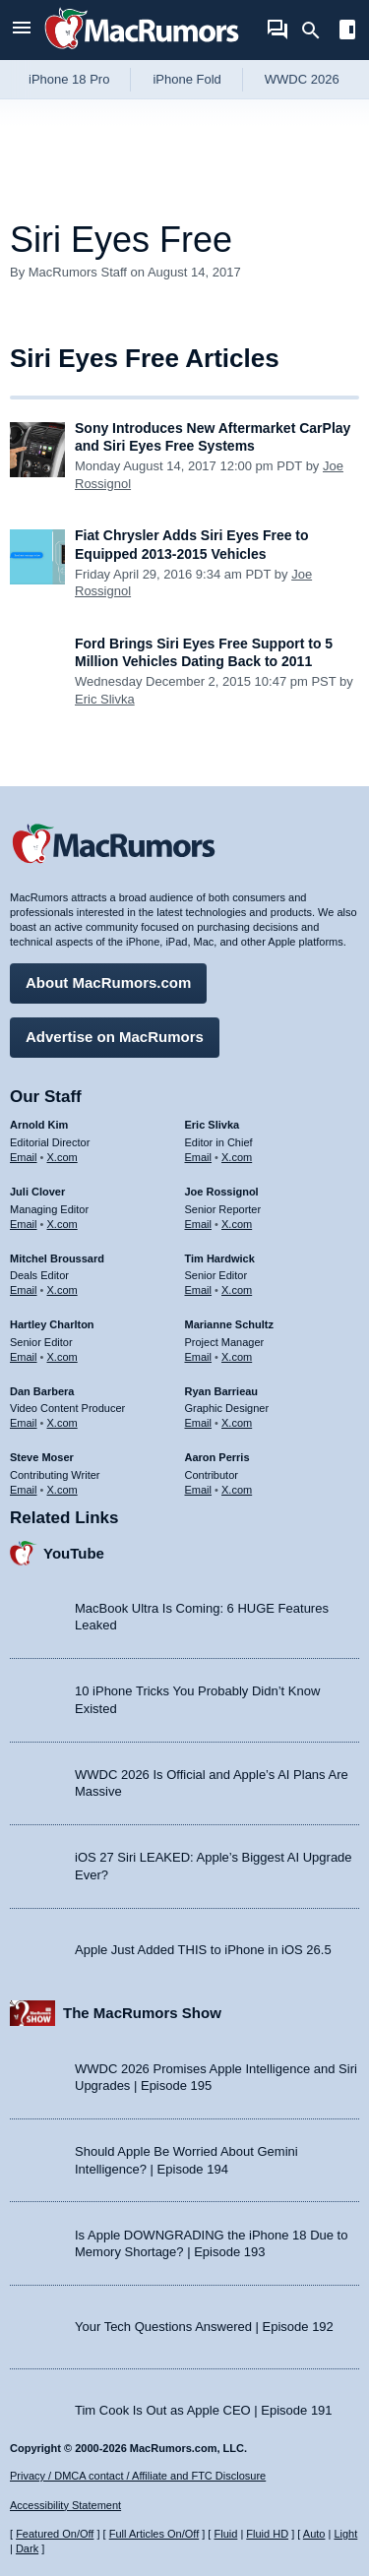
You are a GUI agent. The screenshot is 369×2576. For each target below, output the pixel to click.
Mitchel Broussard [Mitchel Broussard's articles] (57, 1258)
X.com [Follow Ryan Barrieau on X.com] (236, 1423)
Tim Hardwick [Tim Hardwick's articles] (220, 1258)
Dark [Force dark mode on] (27, 2548)
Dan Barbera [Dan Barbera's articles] (42, 1391)
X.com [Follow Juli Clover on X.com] (62, 1224)
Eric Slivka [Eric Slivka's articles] (212, 1125)
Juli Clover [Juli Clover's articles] (37, 1191)
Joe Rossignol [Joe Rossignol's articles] (222, 1191)
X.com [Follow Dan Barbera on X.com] (62, 1423)
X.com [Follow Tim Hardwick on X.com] (236, 1290)
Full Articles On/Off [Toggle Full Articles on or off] (154, 2534)
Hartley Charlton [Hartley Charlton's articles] (52, 1324)
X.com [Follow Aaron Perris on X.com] (236, 1490)
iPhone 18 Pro (69, 79)
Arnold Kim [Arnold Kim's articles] (39, 1125)
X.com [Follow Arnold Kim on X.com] (62, 1157)
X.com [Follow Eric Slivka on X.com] (236, 1157)
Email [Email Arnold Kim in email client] (23, 1157)
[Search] (317, 30)
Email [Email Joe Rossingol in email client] (199, 1224)
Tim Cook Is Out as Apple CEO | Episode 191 (204, 2410)
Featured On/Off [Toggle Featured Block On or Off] (54, 2534)
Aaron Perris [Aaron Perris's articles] (217, 1457)
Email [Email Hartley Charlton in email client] (23, 1357)
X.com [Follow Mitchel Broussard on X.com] (62, 1290)
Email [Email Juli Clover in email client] (23, 1224)
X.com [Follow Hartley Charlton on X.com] (62, 1357)
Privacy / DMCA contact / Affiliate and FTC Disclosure (138, 2476)
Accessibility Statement (65, 2505)
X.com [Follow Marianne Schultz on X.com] (236, 1357)
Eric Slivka (105, 699)
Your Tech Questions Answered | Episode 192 (204, 2326)
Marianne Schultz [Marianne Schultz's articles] (229, 1324)
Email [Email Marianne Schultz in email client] (199, 1357)
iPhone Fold (186, 79)
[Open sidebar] (347, 32)
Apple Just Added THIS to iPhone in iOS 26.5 (203, 1949)
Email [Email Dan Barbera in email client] (23, 1423)
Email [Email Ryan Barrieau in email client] (199, 1423)
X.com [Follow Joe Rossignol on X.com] (236, 1224)
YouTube (73, 1553)
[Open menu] (21, 30)
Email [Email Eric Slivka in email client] (199, 1157)
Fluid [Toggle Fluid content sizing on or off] (225, 2534)
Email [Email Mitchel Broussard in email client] (23, 1290)
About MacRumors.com (108, 982)
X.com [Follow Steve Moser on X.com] (62, 1490)
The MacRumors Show (142, 2012)
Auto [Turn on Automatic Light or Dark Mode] (314, 2534)
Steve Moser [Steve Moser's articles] (42, 1457)
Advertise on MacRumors (115, 1036)
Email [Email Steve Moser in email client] (23, 1490)
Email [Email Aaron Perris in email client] (199, 1490)
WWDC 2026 (302, 79)
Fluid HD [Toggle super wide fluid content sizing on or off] (267, 2534)
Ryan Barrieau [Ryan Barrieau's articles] (222, 1391)
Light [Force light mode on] (345, 2534)
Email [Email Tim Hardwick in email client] (199, 1290)
